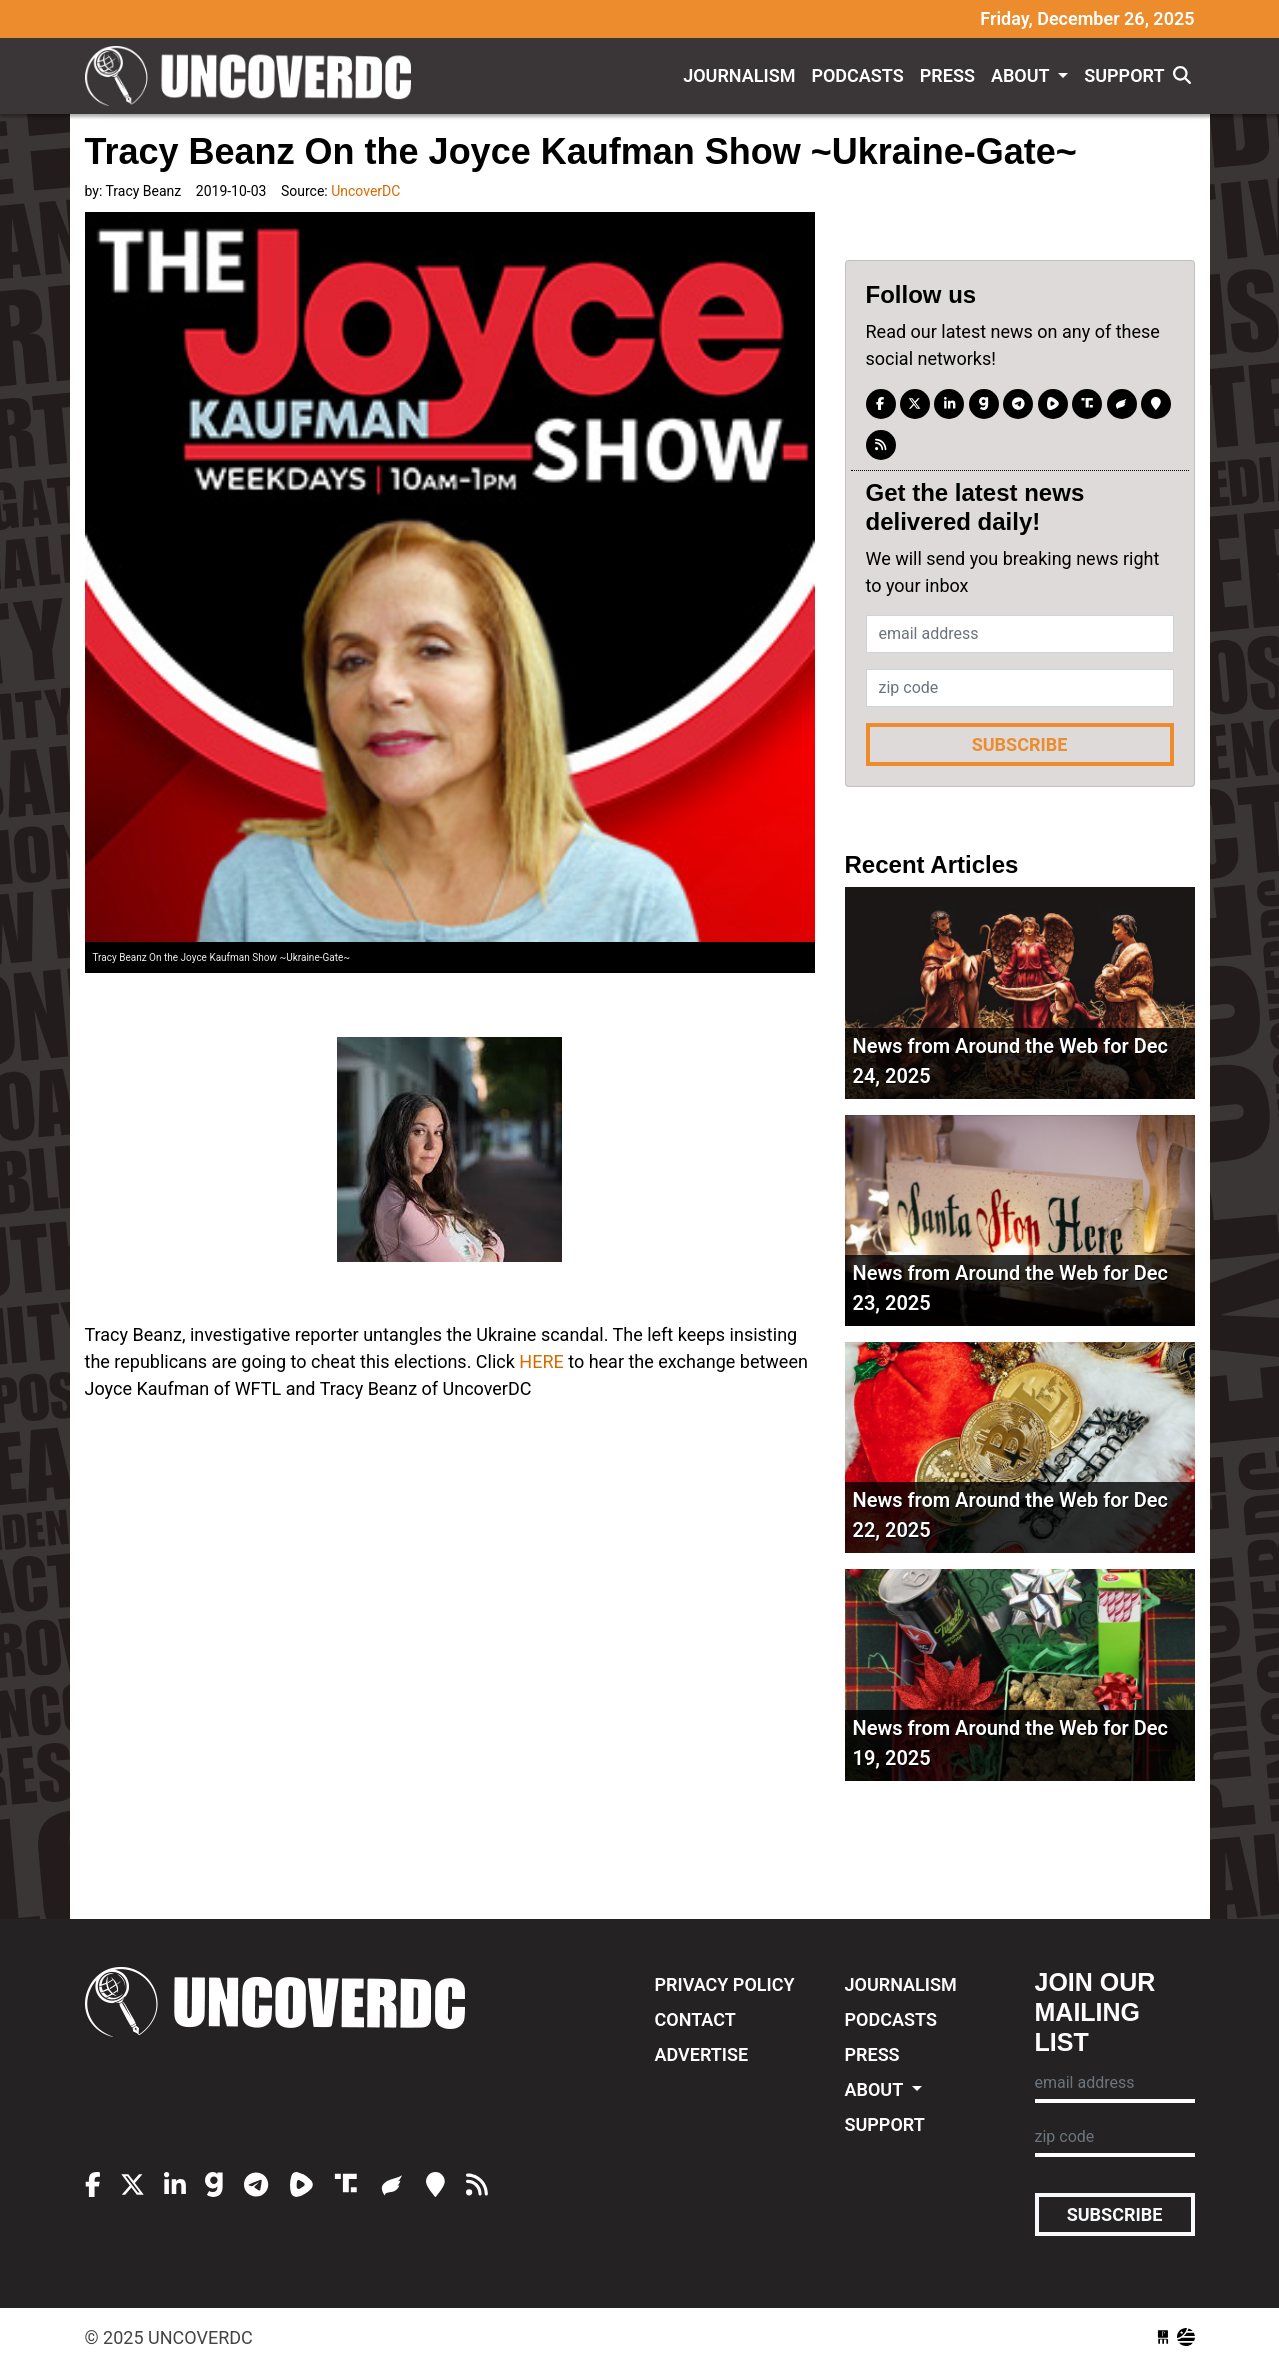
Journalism (739, 75)
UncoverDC (255, 76)
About (1022, 75)
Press (947, 75)
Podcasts (857, 75)
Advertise (702, 2054)
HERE (541, 1361)
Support (1124, 75)
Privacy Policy (725, 1984)
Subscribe (1020, 744)
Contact (695, 2019)
